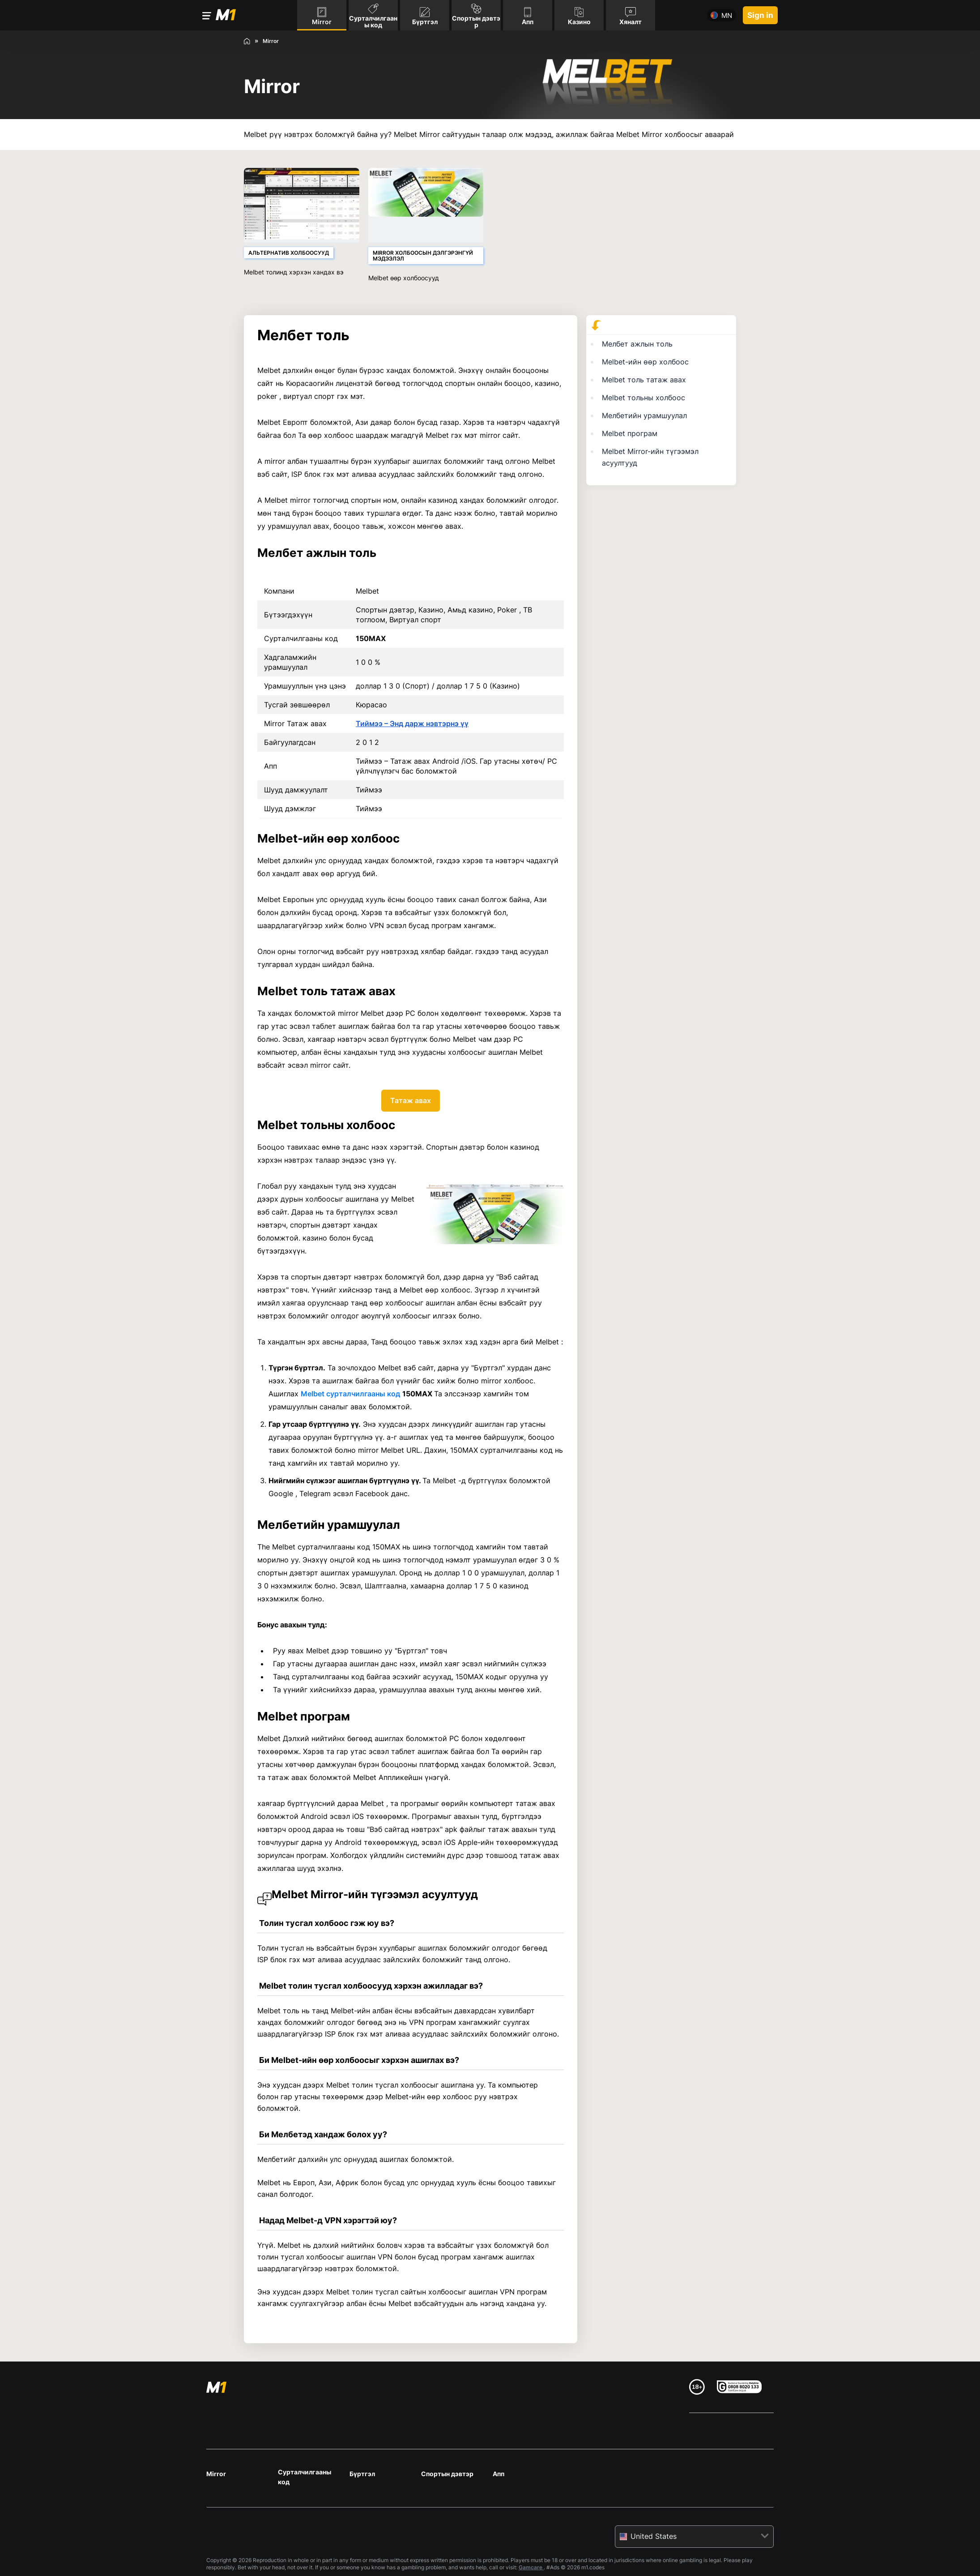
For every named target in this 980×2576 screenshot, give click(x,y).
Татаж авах (410, 1100)
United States (654, 2536)
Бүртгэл (362, 2474)
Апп (498, 2474)
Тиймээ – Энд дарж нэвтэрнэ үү (412, 723)
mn (726, 15)
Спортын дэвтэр (447, 2474)
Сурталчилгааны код (304, 2477)
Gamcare (531, 2567)
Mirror (216, 2474)
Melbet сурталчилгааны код (350, 1393)
